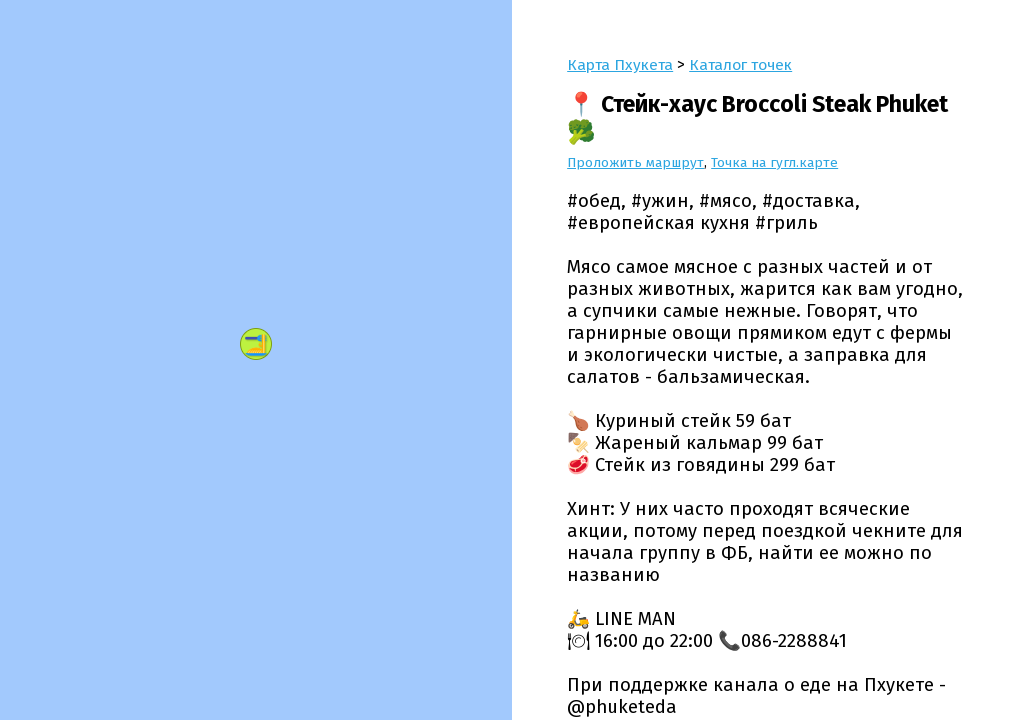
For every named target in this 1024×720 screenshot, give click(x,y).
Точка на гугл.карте (776, 162)
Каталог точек (741, 64)
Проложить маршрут (636, 162)
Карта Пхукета (620, 64)
